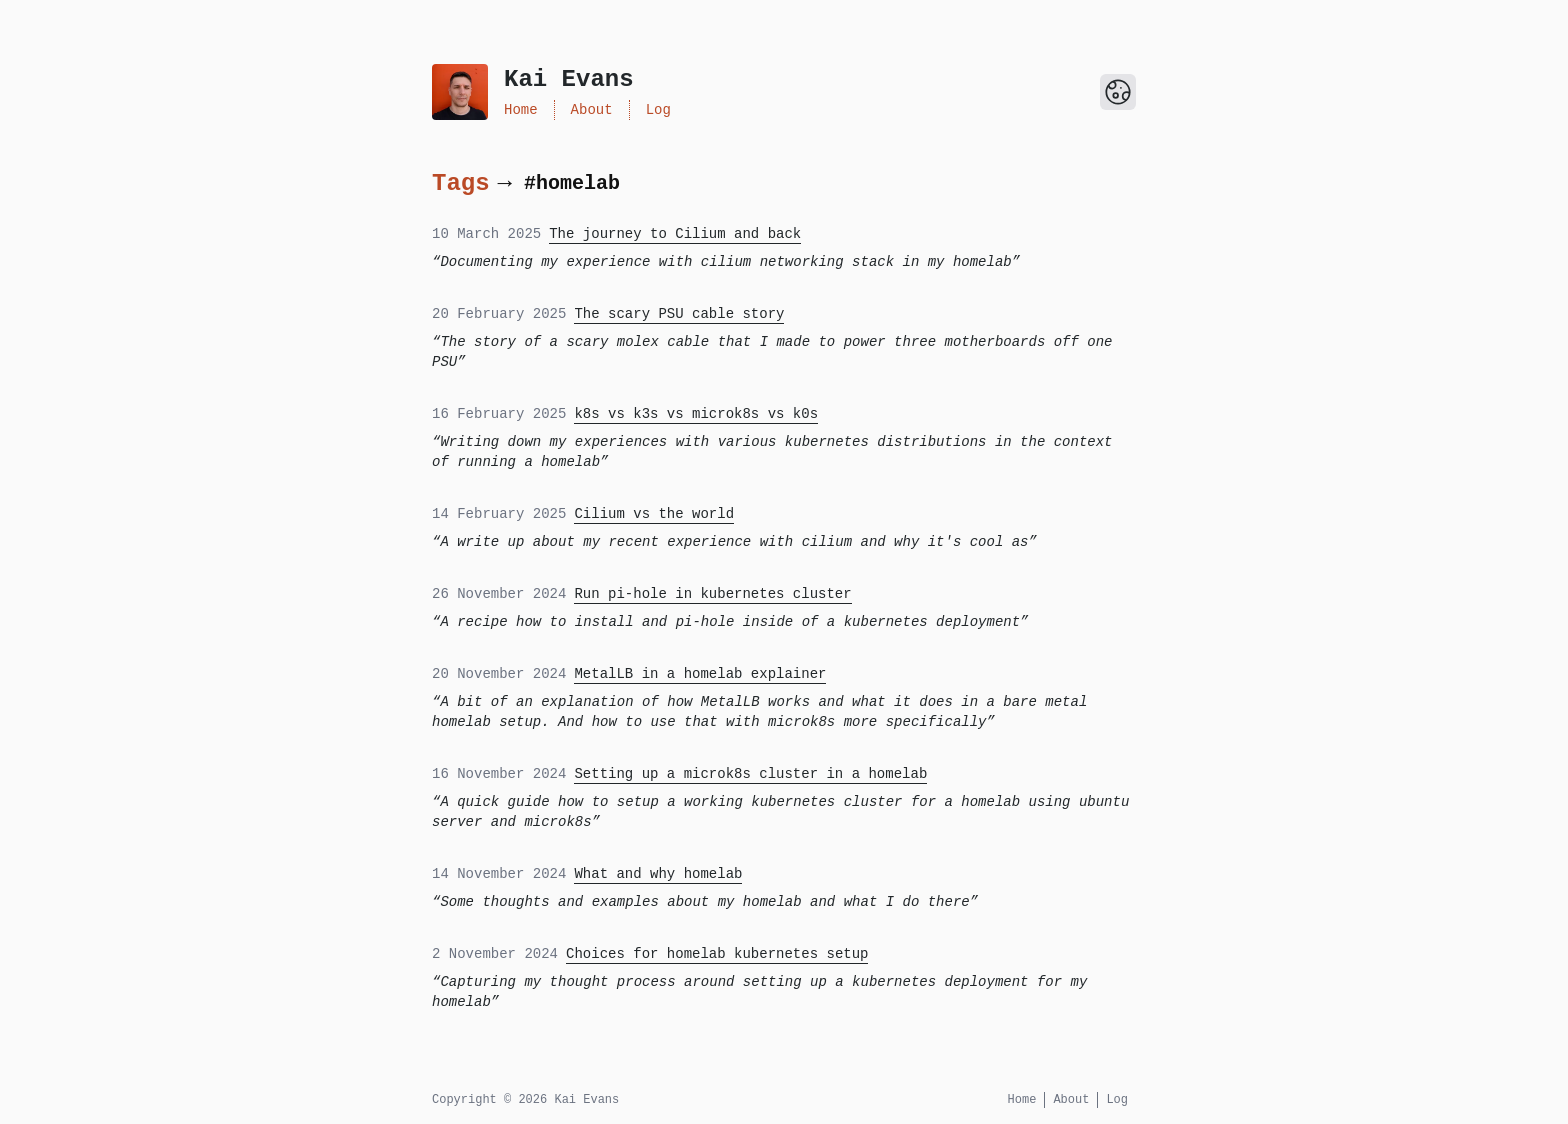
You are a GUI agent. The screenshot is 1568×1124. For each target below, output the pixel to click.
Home (521, 110)
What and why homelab (658, 874)
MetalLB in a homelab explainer (700, 674)
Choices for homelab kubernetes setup (717, 954)
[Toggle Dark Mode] (1118, 92)
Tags (461, 183)
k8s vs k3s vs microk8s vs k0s (696, 414)
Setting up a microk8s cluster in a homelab (750, 774)
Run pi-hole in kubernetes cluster (712, 594)
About (592, 110)
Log (658, 110)
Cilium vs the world (654, 514)
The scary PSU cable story (679, 314)
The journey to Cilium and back (675, 234)
